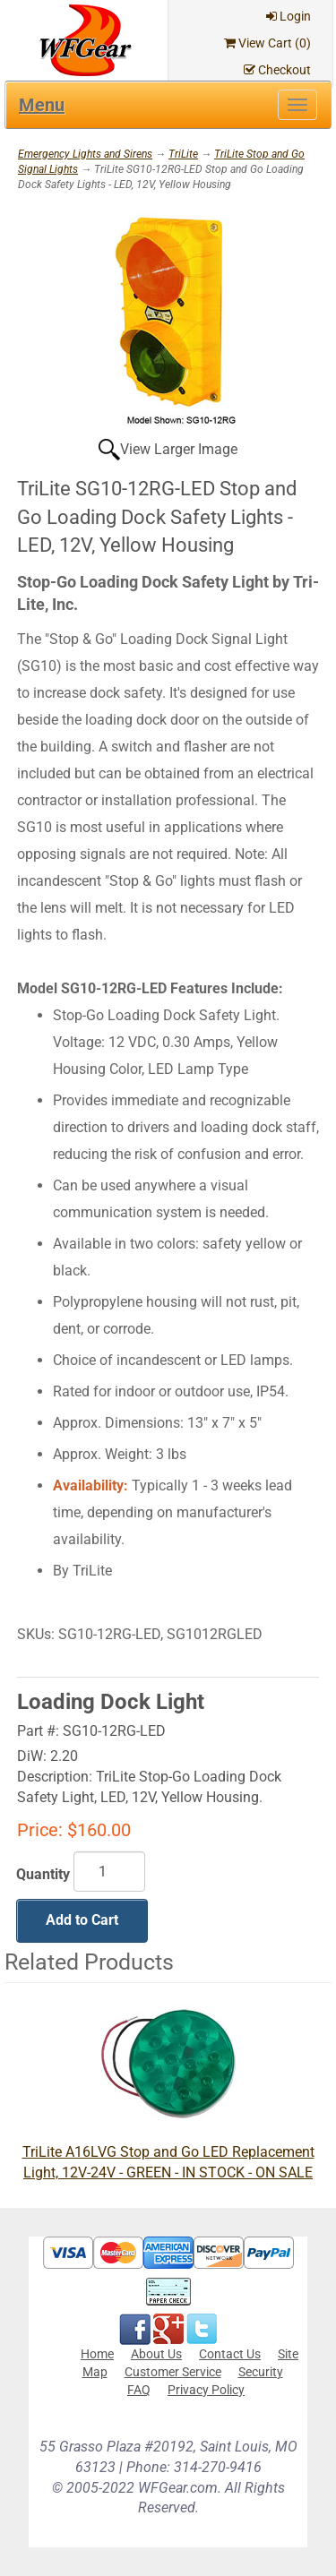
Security (260, 2372)
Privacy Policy (206, 2390)
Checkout (277, 70)
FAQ (139, 2390)
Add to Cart (82, 1919)
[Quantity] (109, 1871)
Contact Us (230, 2354)
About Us (156, 2354)
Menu (42, 105)
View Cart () (267, 43)
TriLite (183, 154)
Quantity (43, 1874)
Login (288, 16)
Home (97, 2354)
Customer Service (173, 2372)
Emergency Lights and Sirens (85, 154)
